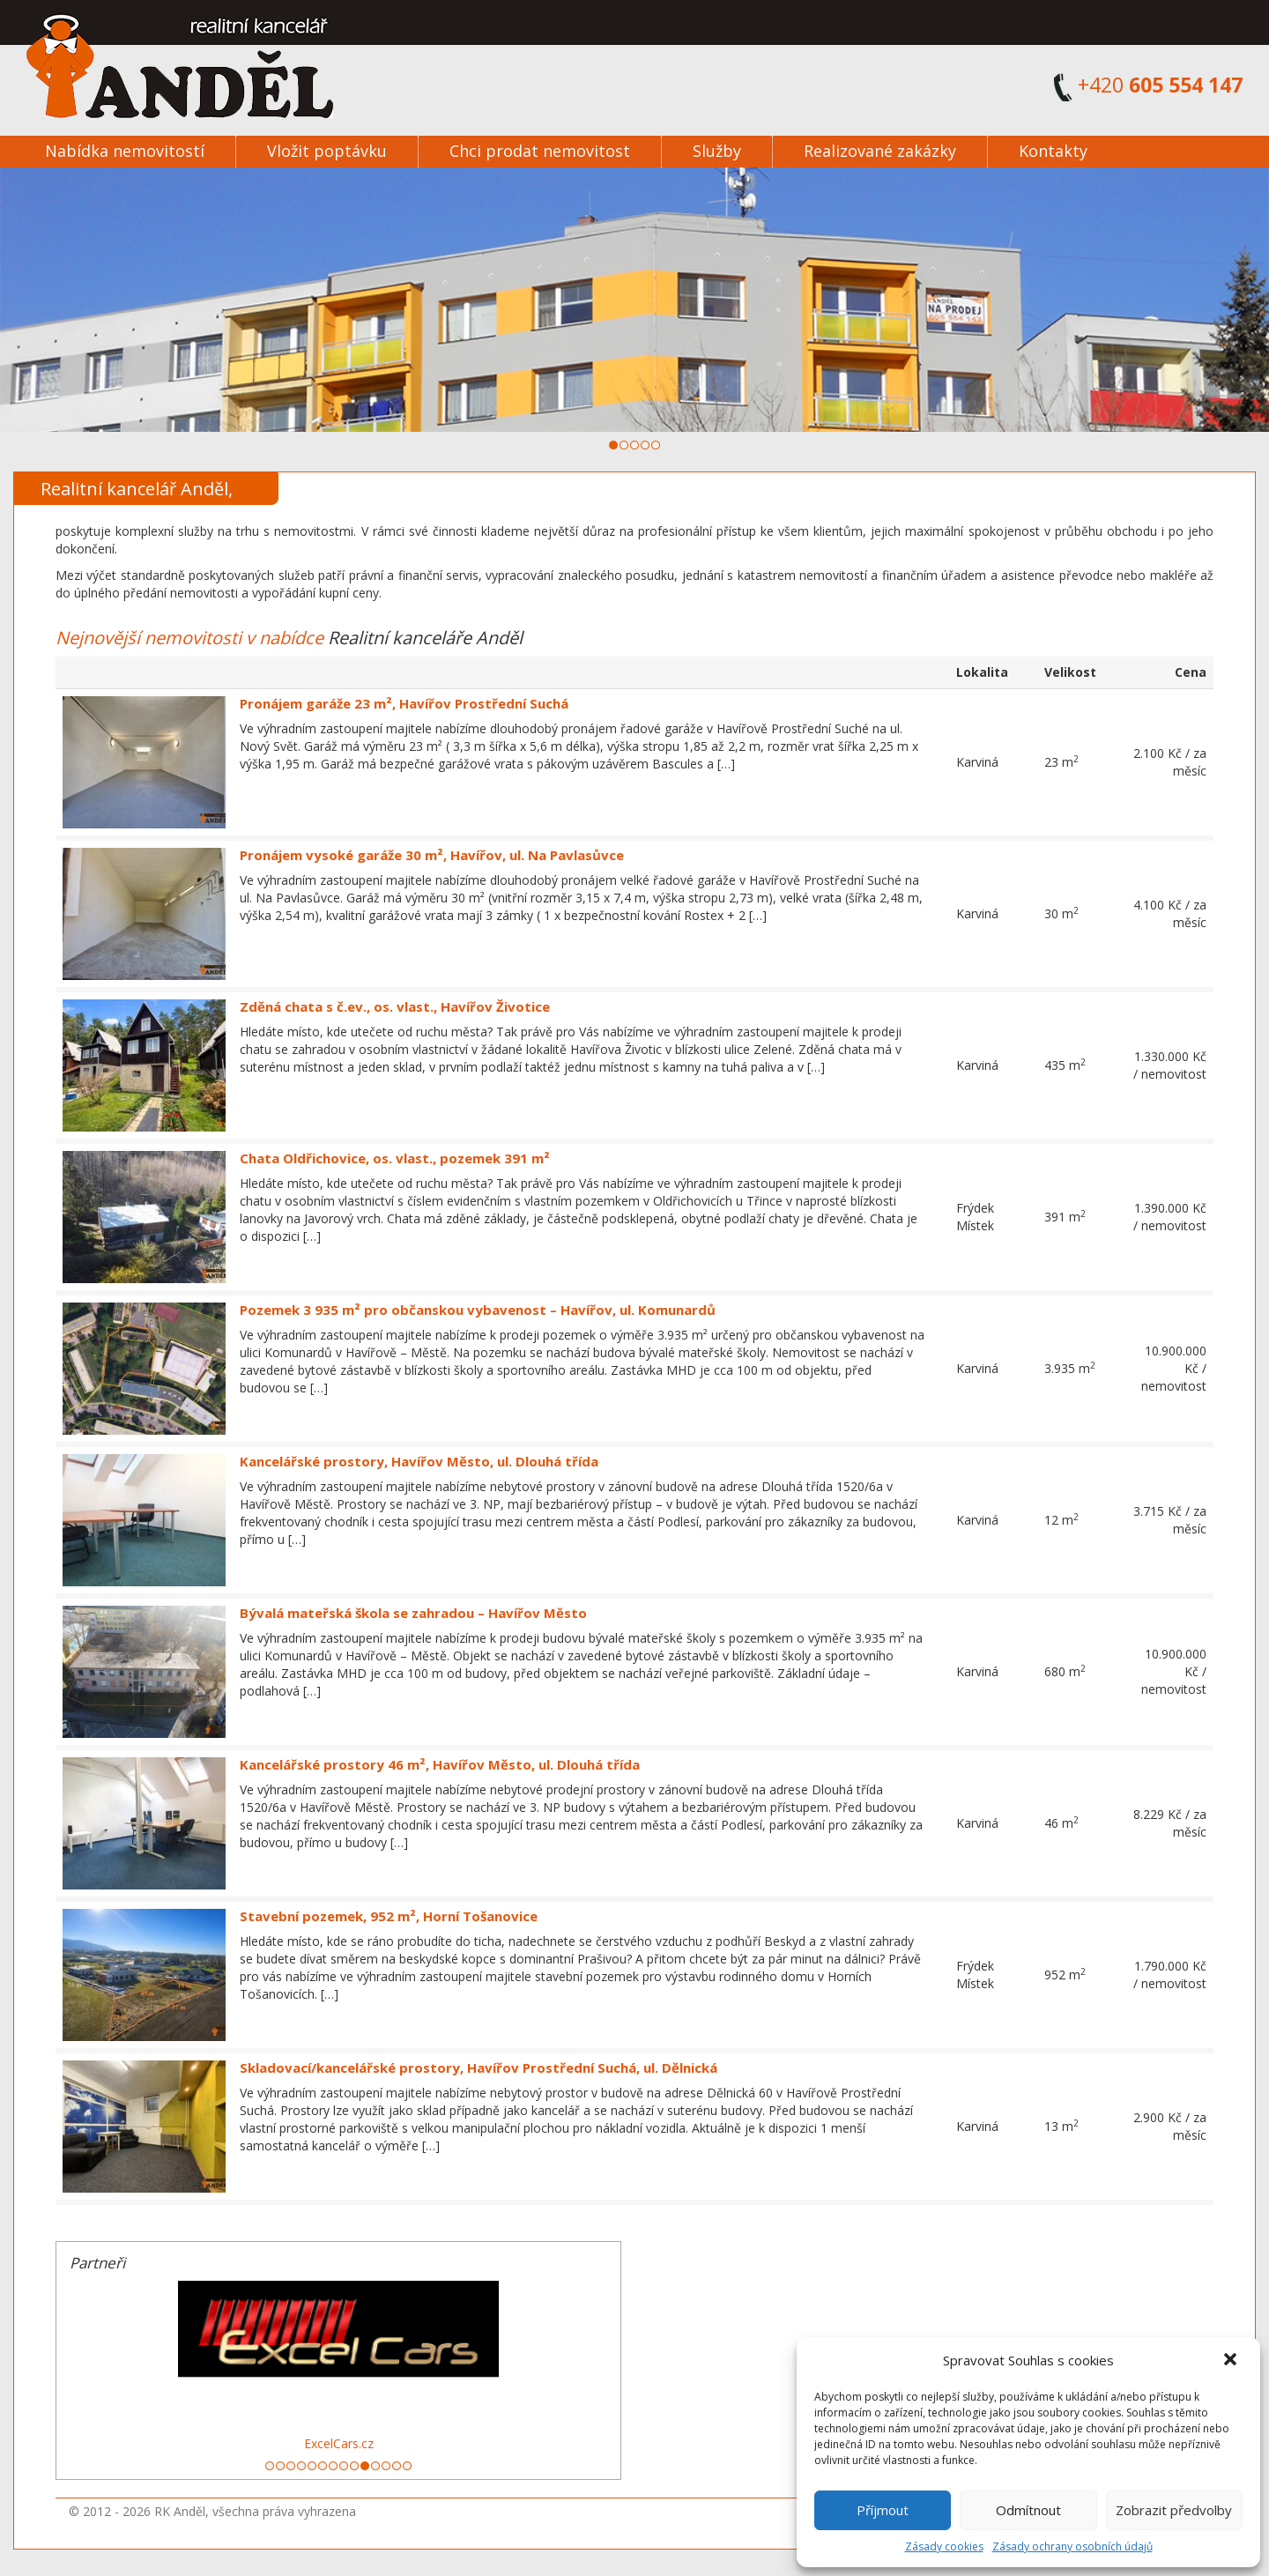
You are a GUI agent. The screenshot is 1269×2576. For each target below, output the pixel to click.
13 (396, 2465)
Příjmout (883, 2510)
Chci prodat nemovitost (539, 150)
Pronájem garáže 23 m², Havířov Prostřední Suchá (404, 703)
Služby (717, 150)
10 (364, 2465)
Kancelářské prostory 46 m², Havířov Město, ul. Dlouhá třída (440, 1764)
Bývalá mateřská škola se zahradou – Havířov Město (413, 1613)
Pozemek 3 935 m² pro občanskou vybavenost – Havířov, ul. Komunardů (478, 1309)
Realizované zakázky (880, 150)
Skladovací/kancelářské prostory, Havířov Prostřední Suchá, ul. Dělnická (478, 2067)
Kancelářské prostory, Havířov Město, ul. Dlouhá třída (419, 1461)
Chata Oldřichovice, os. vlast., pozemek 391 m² (395, 1158)
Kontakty (1053, 150)
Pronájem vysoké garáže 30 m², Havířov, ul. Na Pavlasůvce (432, 855)
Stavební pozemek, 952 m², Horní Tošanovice (389, 1916)
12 (386, 2465)
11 (375, 2465)
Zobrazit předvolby (1174, 2510)
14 (407, 2465)
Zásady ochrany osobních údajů (1072, 2546)
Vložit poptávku (327, 150)
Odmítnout (1028, 2510)
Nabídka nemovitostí (124, 150)
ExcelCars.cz (339, 2443)
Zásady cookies (944, 2546)
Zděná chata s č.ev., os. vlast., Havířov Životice (395, 1006)
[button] (1232, 2361)
